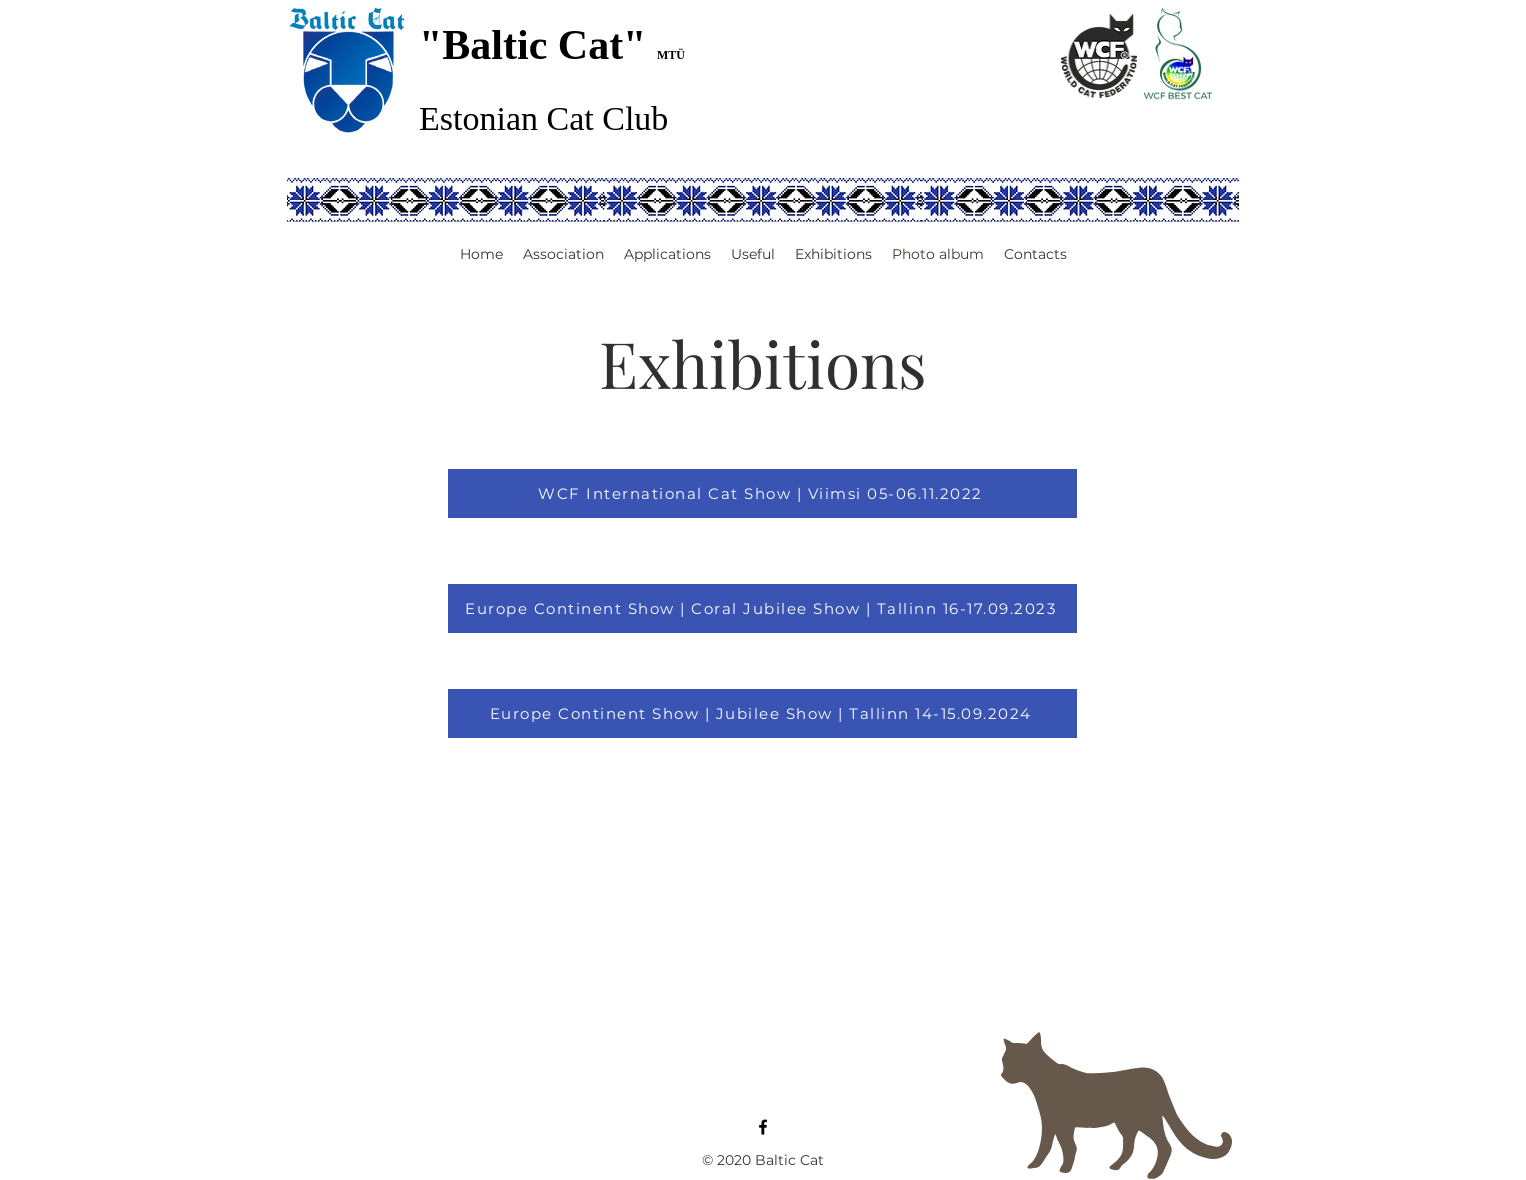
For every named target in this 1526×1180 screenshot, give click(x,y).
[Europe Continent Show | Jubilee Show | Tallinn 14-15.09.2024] (762, 713)
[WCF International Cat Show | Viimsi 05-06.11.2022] (762, 493)
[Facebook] (763, 1127)
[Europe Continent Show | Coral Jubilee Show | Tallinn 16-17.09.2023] (762, 608)
